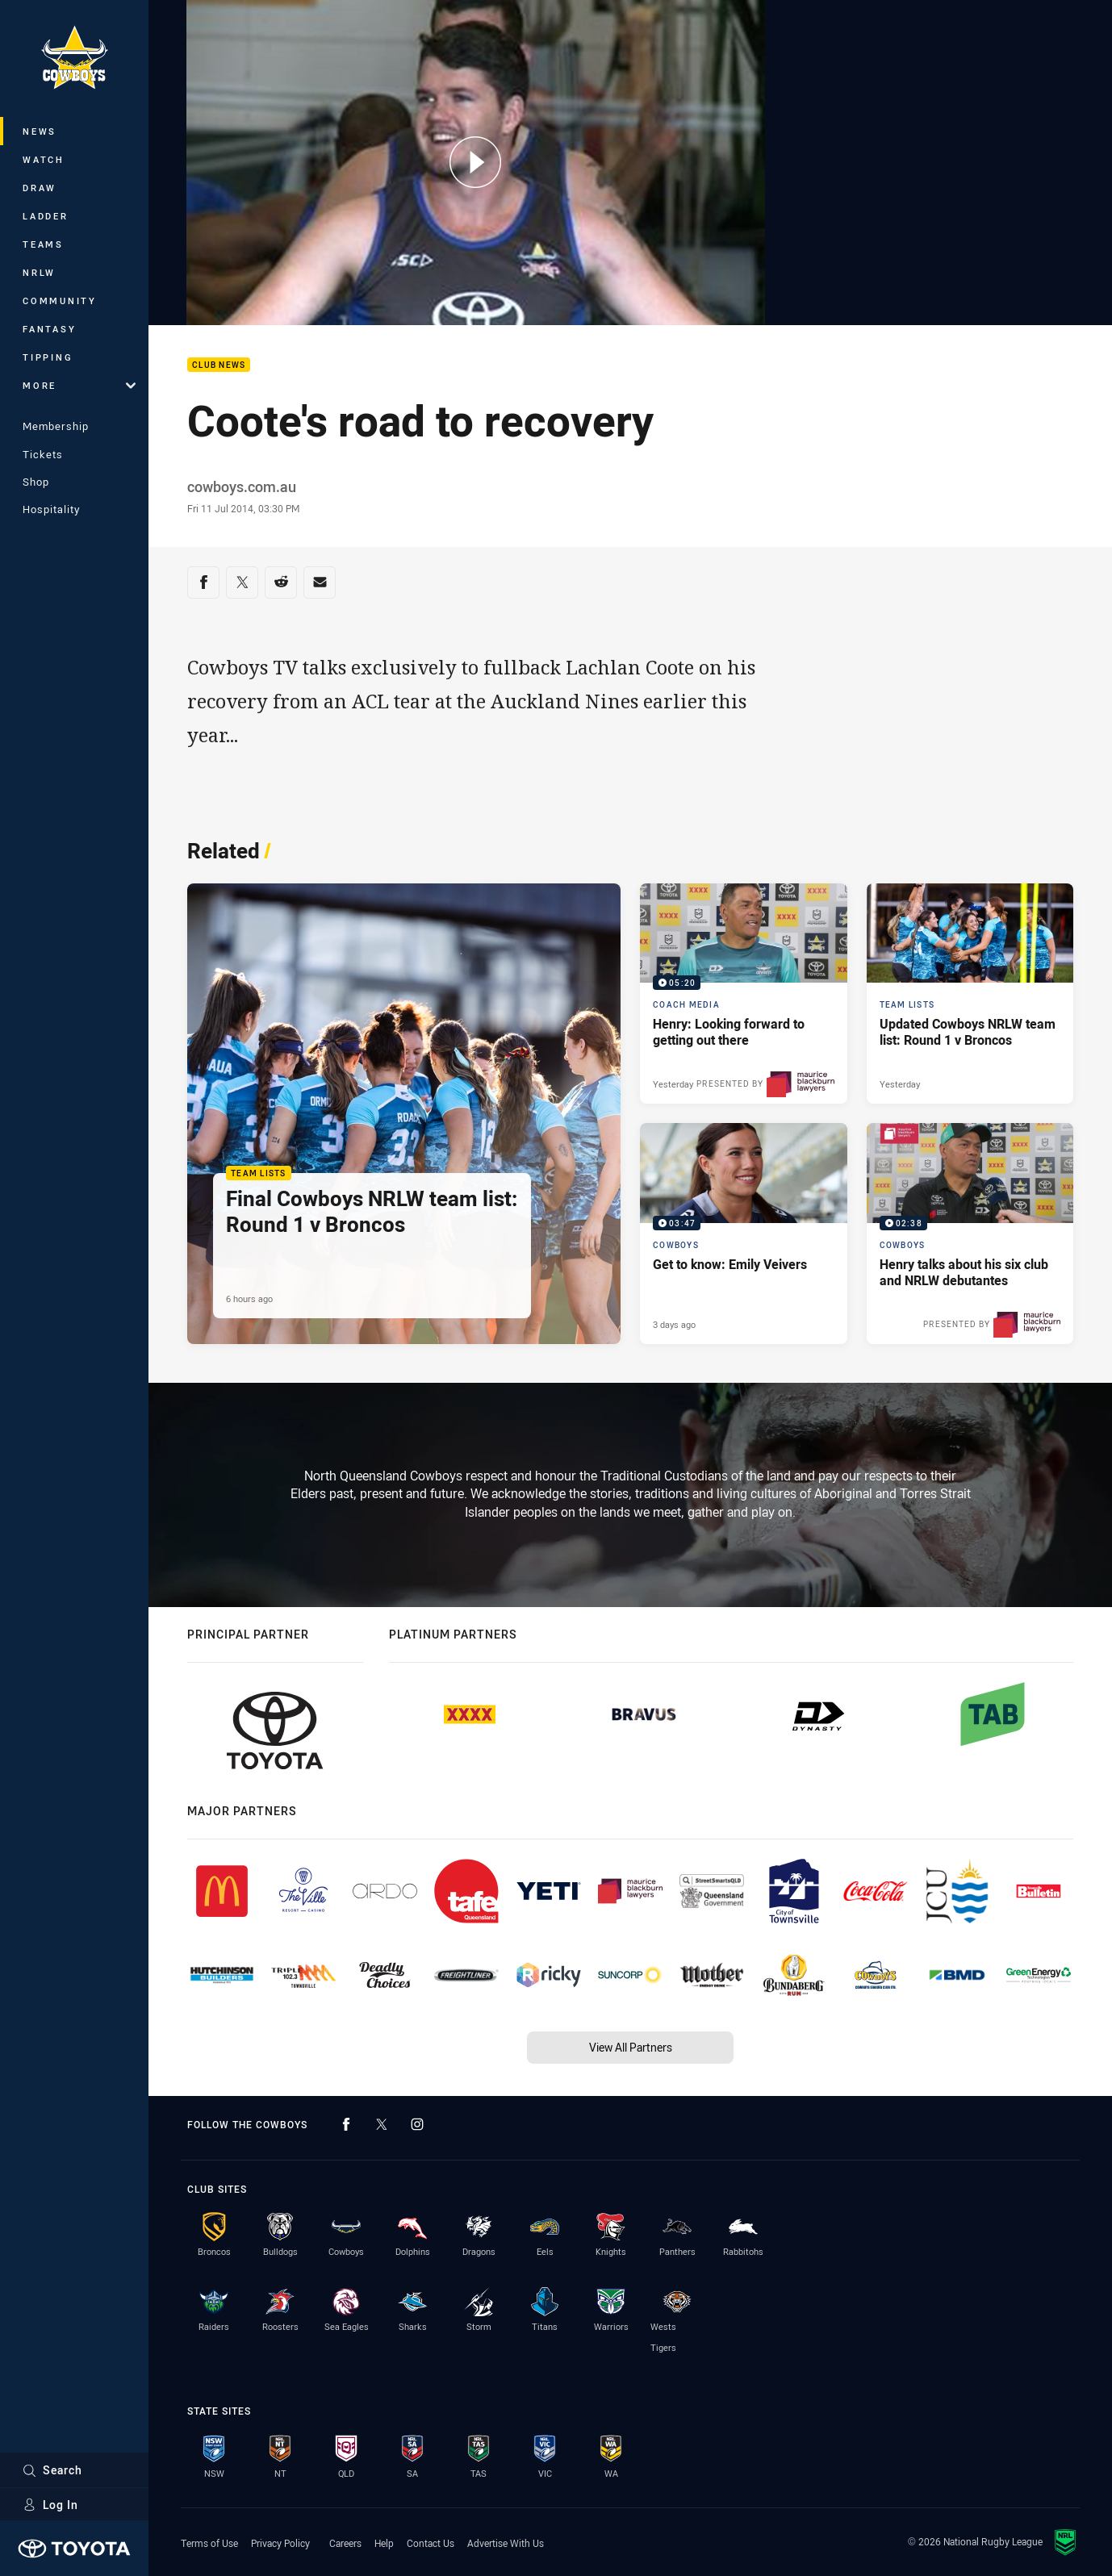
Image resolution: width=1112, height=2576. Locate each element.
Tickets (43, 454)
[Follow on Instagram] (417, 2124)
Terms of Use (209, 2542)
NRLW (39, 272)
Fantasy (49, 329)
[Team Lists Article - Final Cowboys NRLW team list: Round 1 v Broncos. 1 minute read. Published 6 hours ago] (404, 1113)
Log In (50, 2504)
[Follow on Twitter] (381, 2124)
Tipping (48, 357)
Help (384, 2542)
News (39, 131)
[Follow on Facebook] (346, 2124)
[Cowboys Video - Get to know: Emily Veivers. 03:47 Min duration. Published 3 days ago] (743, 1233)
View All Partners (630, 2047)
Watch (44, 159)
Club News (218, 365)
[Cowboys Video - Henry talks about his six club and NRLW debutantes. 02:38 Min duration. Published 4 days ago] (970, 1233)
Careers (345, 2542)
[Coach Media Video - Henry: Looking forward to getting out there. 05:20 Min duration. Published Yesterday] (743, 993)
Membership (56, 426)
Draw (39, 188)
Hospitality (51, 509)
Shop (36, 481)
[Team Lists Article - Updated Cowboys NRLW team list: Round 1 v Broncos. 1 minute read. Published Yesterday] (970, 993)
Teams (43, 244)
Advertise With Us (505, 2542)
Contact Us (430, 2542)
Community (60, 300)
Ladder (46, 216)
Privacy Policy (280, 2542)
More (79, 385)
